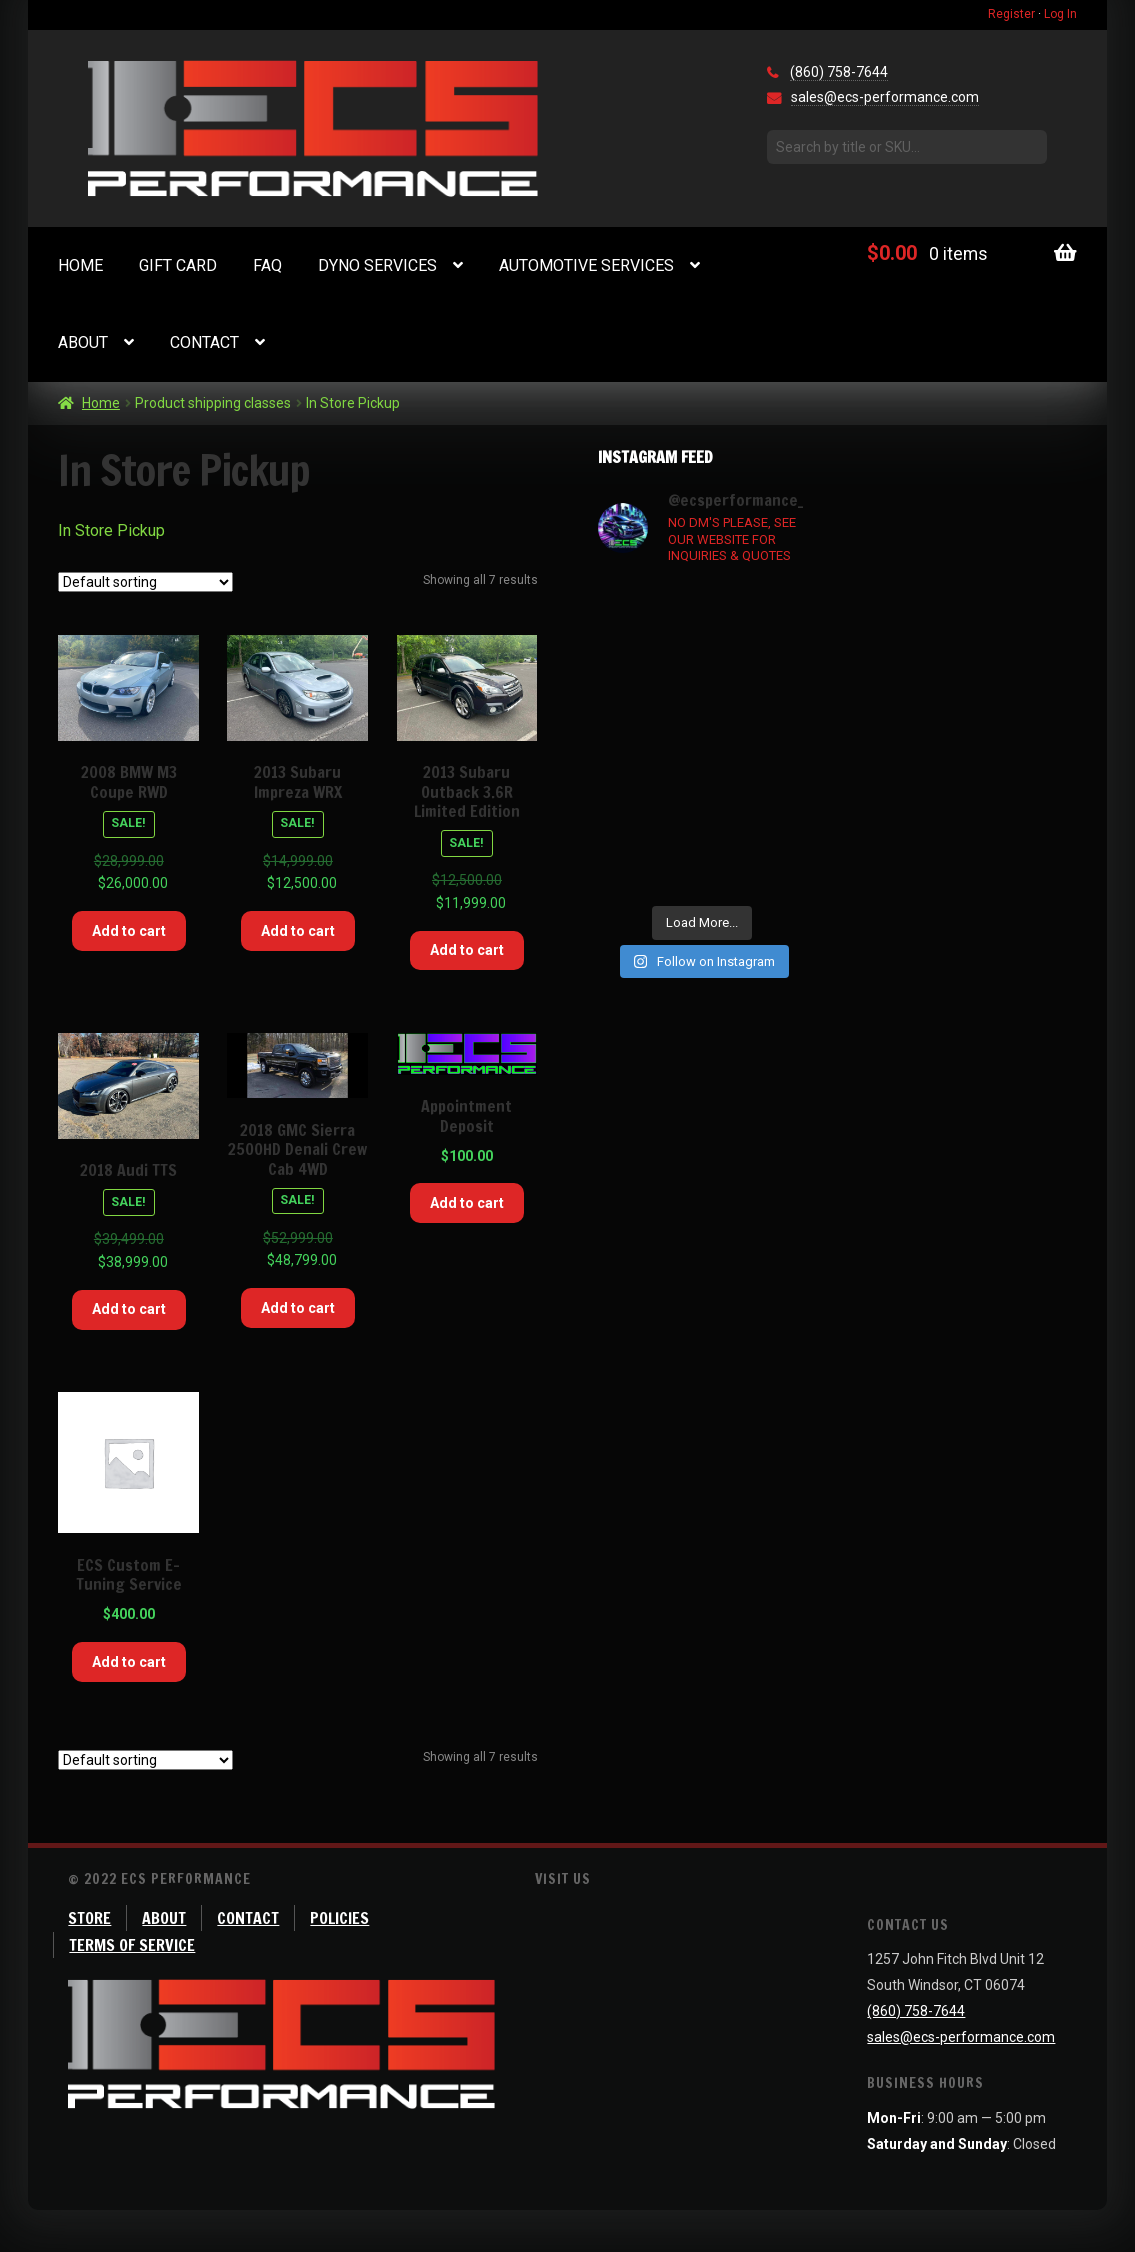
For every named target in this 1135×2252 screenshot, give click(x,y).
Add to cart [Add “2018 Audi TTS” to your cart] (129, 1309)
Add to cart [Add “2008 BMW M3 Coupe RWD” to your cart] (129, 931)
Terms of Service (132, 1945)
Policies (339, 1918)
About (83, 342)
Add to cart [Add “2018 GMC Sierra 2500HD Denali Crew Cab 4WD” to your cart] (298, 1308)
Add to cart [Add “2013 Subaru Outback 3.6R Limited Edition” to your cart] (467, 950)
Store (89, 1918)
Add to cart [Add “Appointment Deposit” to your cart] (467, 1203)
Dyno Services (377, 265)
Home (80, 265)
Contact (204, 342)
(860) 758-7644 (839, 72)
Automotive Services (586, 265)
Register (1011, 14)
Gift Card (178, 265)
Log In (1060, 14)
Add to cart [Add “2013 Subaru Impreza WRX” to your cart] (298, 931)
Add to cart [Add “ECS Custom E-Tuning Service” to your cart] (129, 1662)
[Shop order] (145, 582)
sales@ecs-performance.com (885, 97)
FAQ (267, 265)
